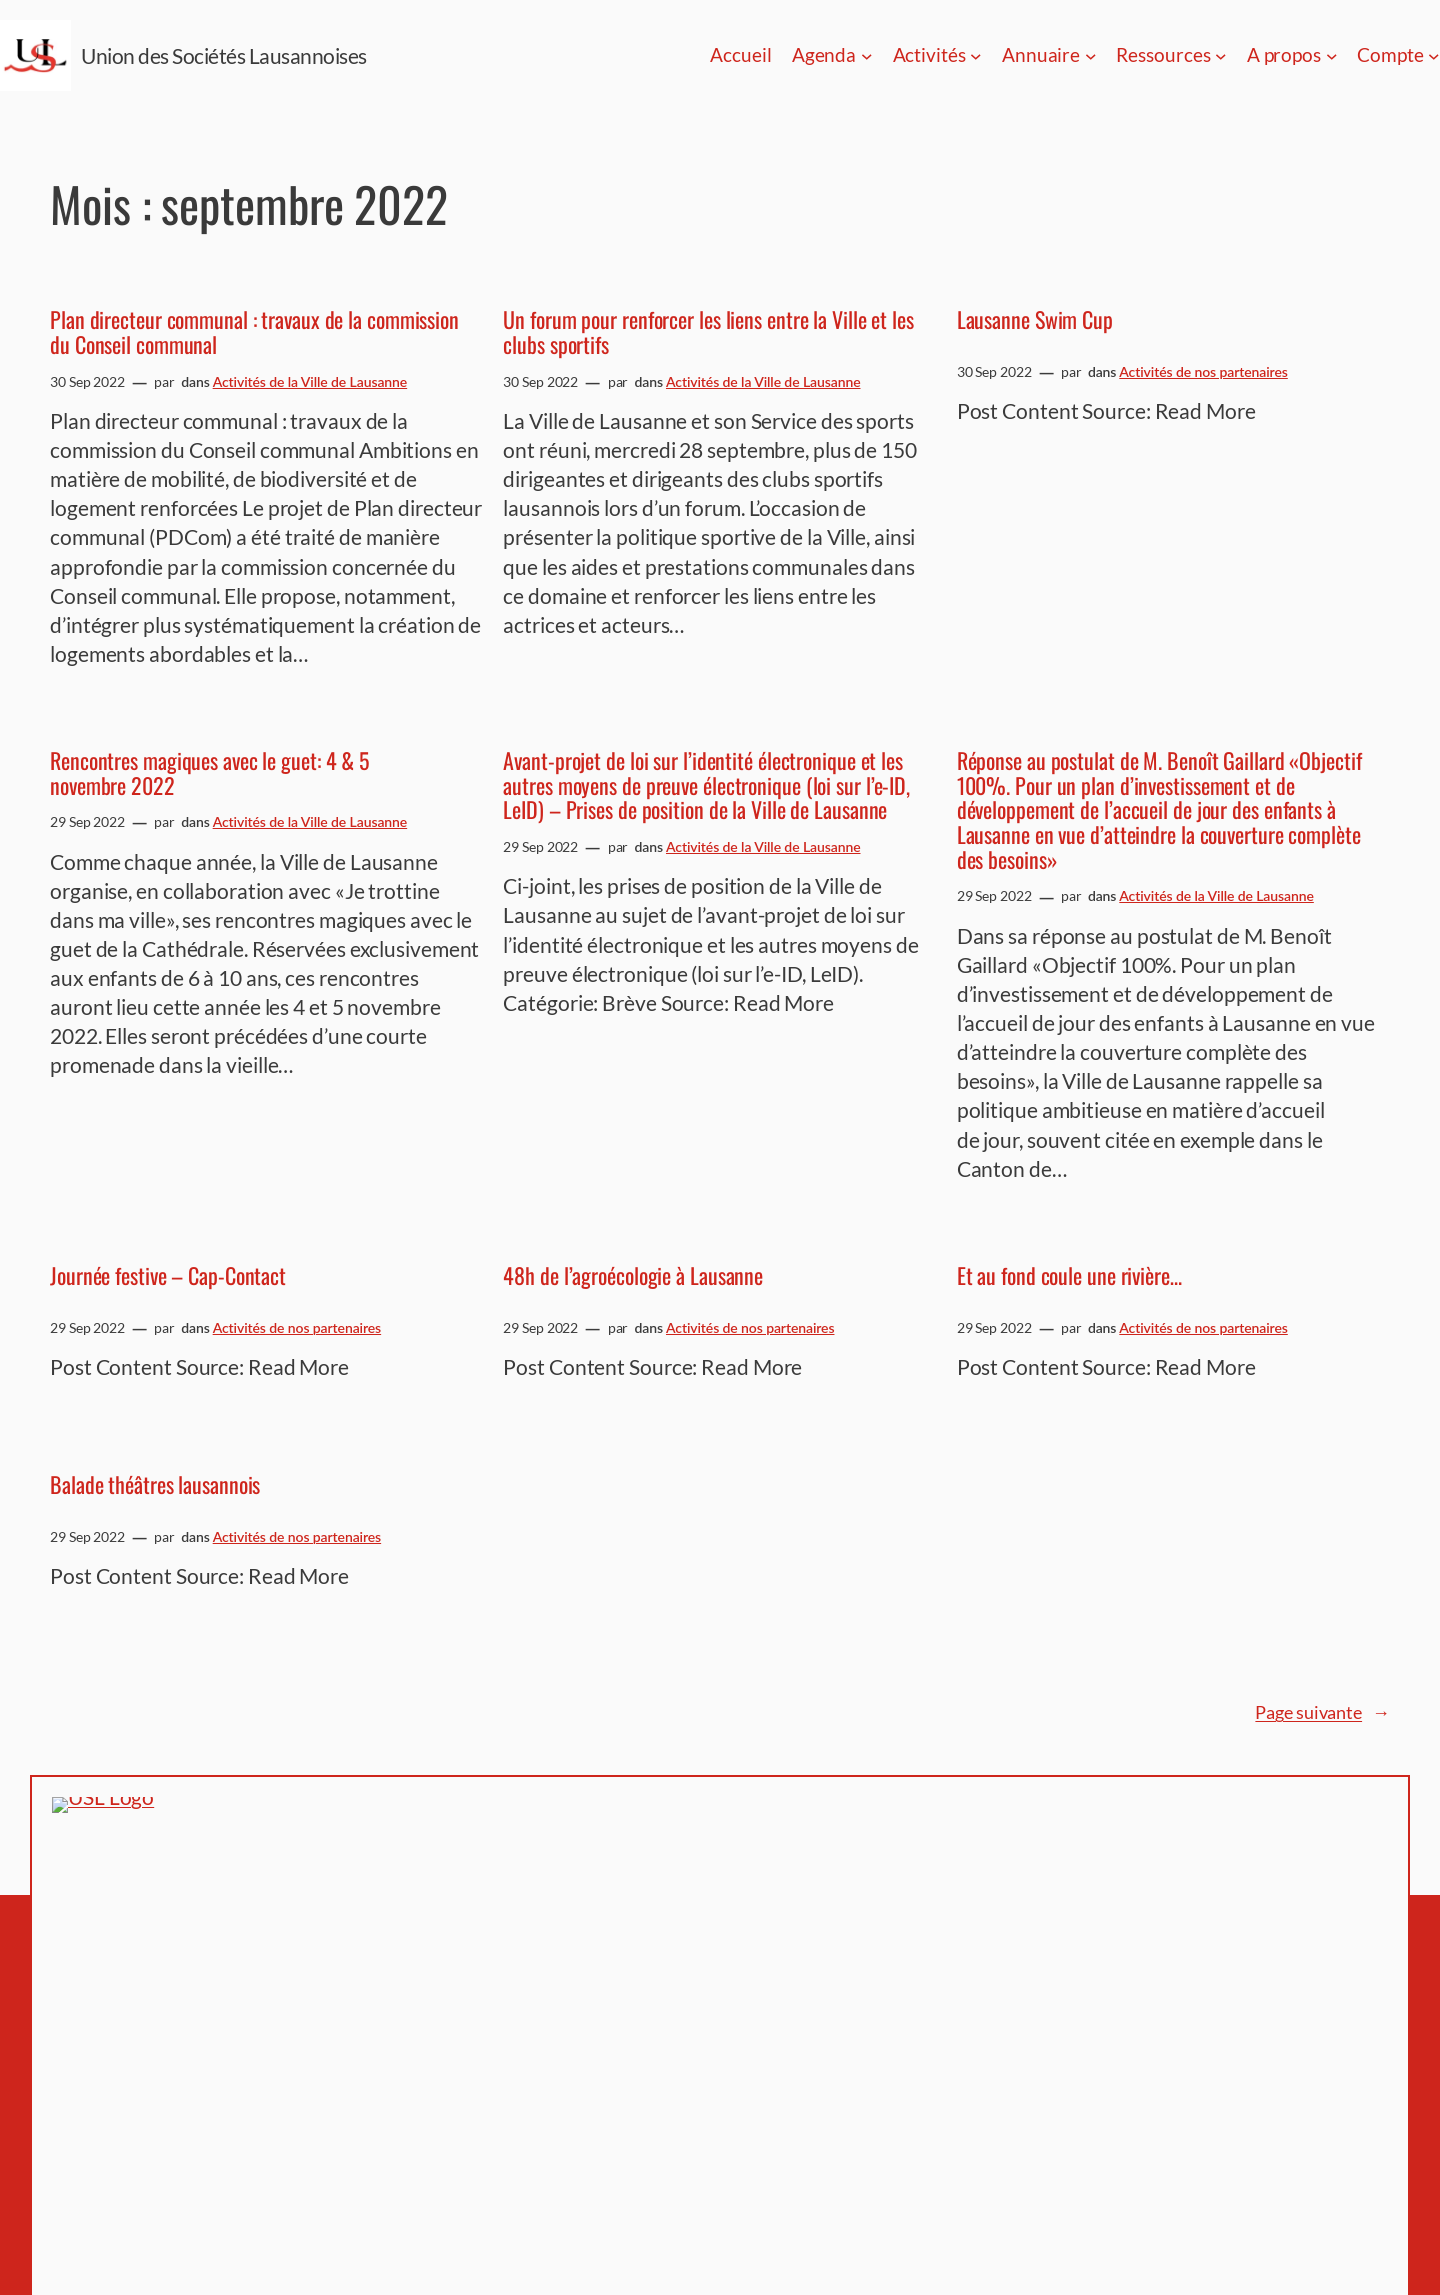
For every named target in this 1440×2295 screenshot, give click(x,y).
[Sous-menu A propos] (1332, 56)
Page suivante (1322, 1712)
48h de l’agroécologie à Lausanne (633, 1275)
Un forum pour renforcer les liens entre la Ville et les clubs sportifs (708, 332)
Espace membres (1037, 1897)
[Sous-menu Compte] (1434, 56)
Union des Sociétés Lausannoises (224, 55)
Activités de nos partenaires (1203, 371)
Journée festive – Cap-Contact (168, 1275)
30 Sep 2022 (87, 381)
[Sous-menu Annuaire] (1091, 56)
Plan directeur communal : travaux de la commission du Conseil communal (254, 332)
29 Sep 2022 (87, 821)
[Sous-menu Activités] (976, 56)
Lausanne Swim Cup (1035, 319)
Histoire (1005, 1947)
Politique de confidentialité (1077, 1922)
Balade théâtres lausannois (155, 1484)
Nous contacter (1032, 1972)
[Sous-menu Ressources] (1221, 56)
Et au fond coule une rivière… (1069, 1275)
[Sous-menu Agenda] (867, 56)
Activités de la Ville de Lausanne (310, 381)
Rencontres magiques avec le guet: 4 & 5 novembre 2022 (209, 773)
